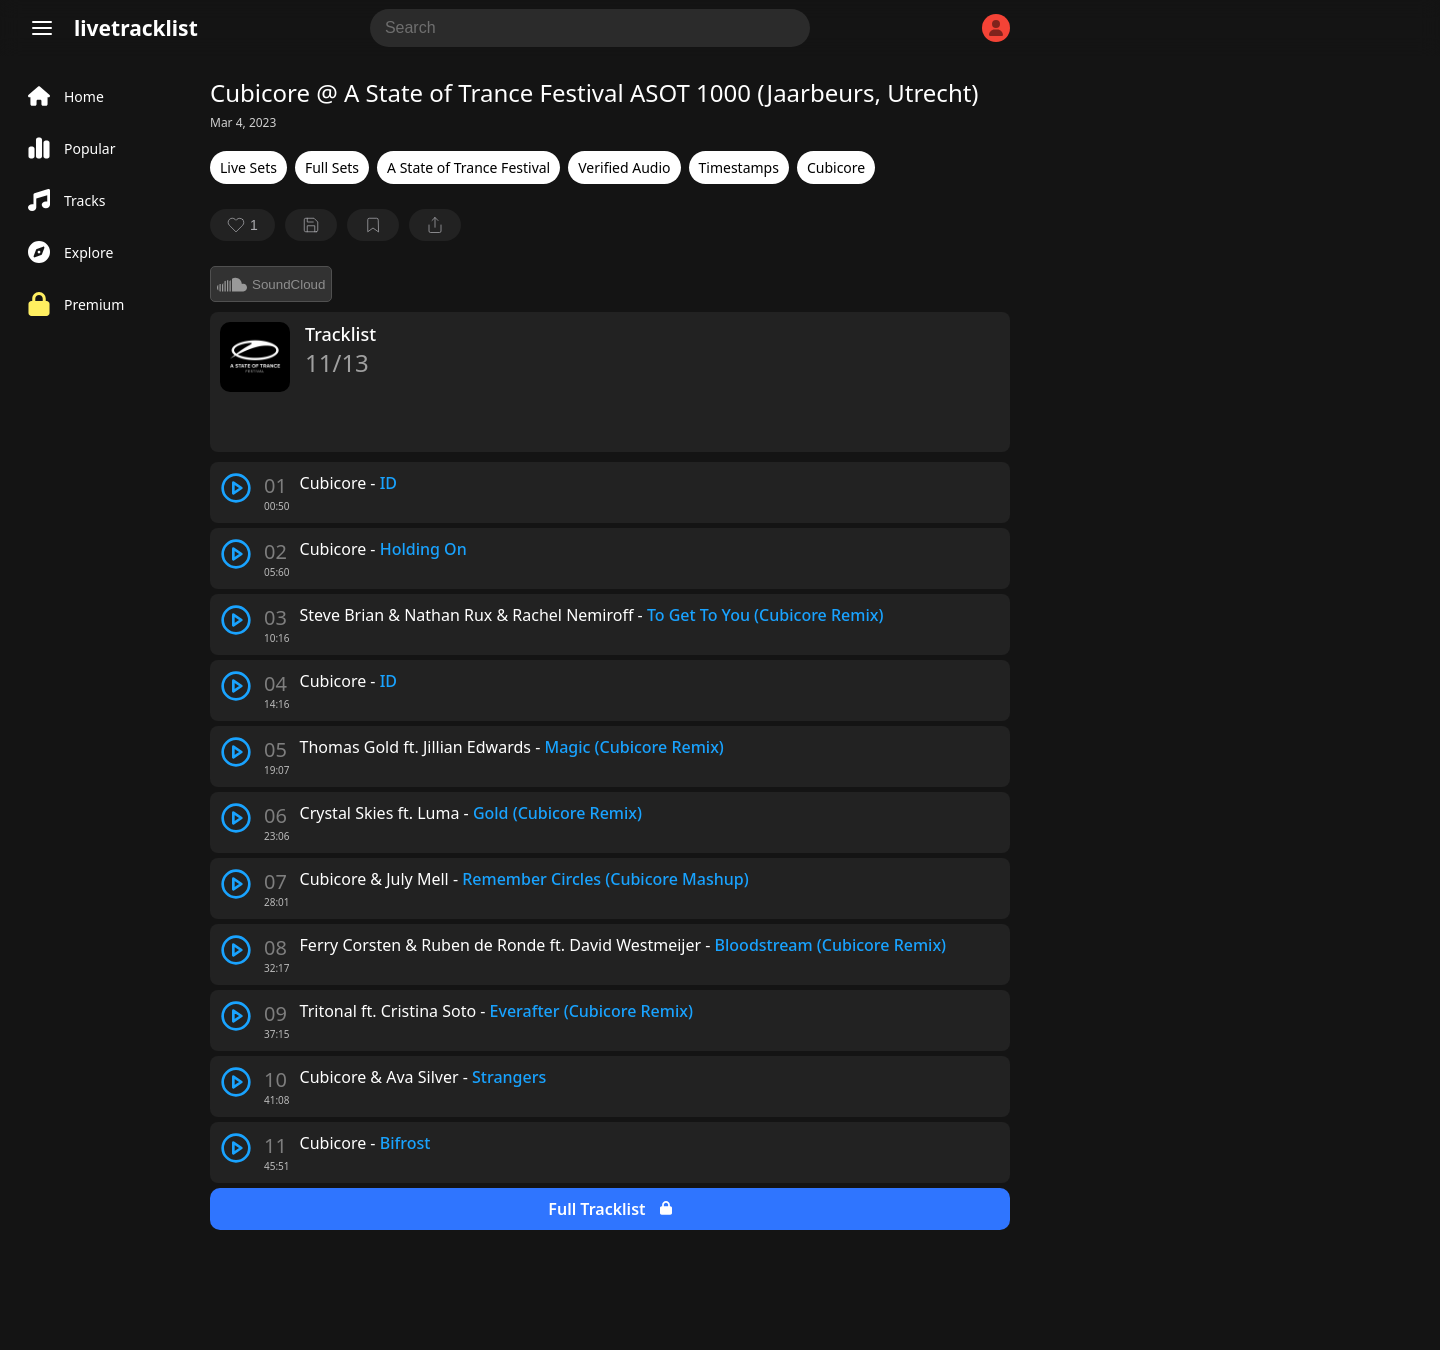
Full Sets (332, 167)
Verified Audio (624, 167)
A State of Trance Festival (468, 167)
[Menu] (42, 28)
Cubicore (836, 167)
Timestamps (739, 167)
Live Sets (248, 167)
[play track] (236, 488)
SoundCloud (271, 284)
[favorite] (242, 225)
